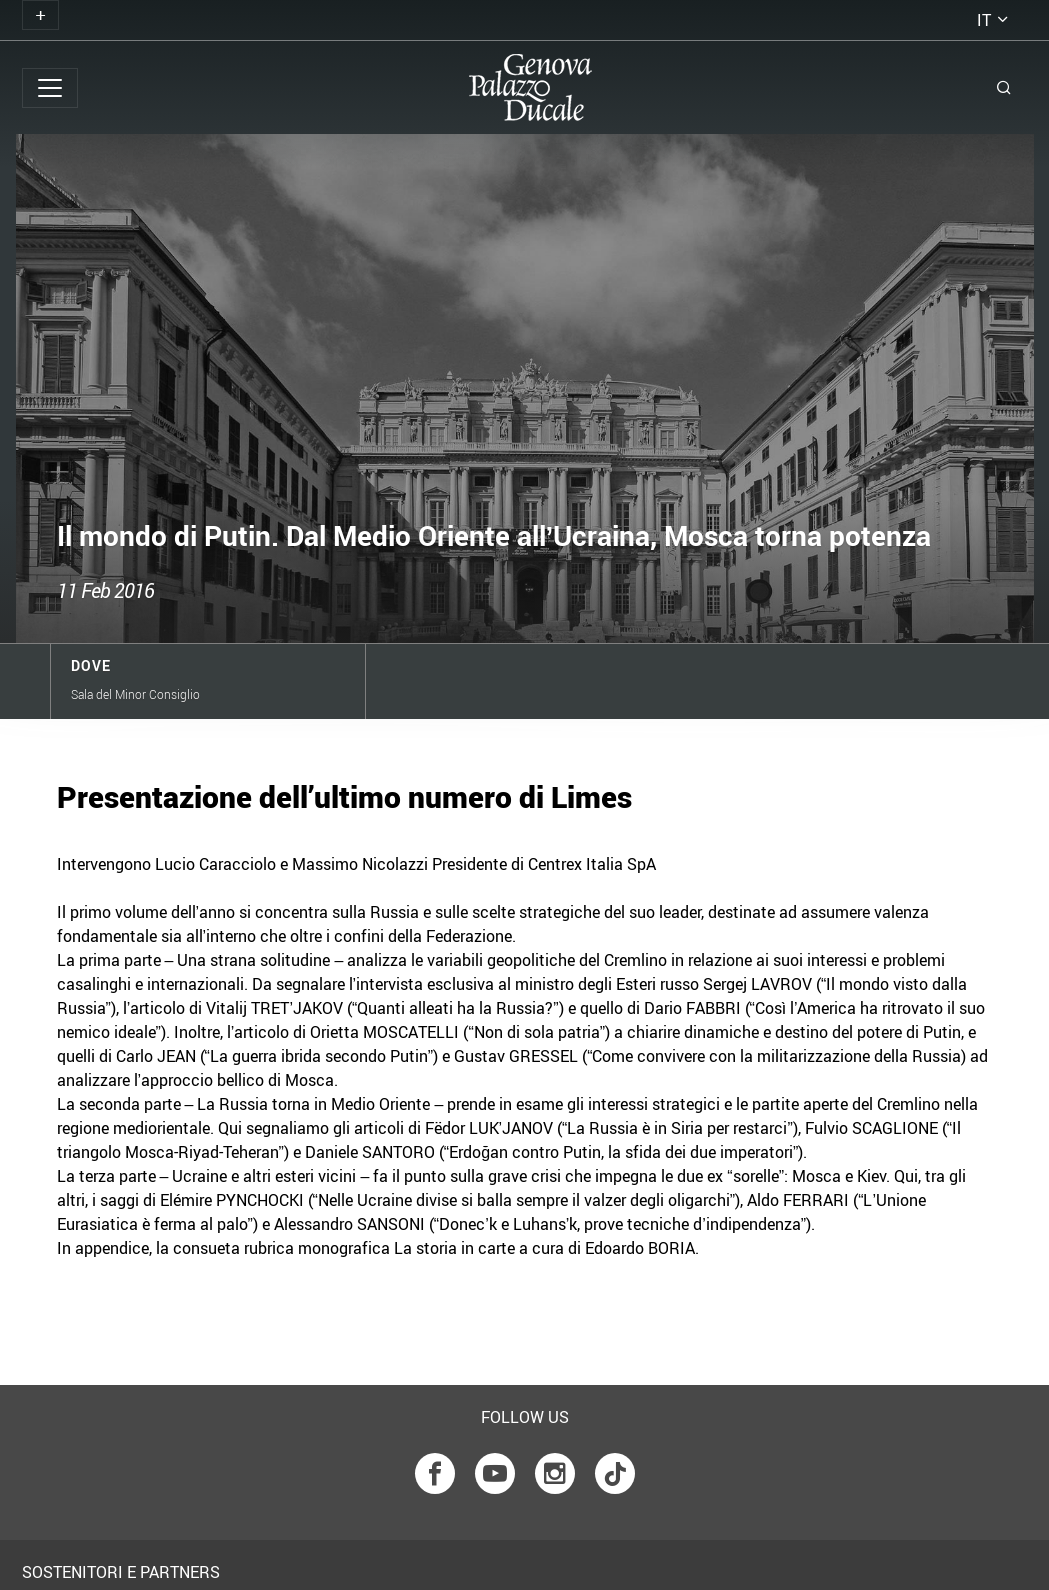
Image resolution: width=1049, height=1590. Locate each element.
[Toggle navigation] (40, 15)
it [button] (984, 20)
